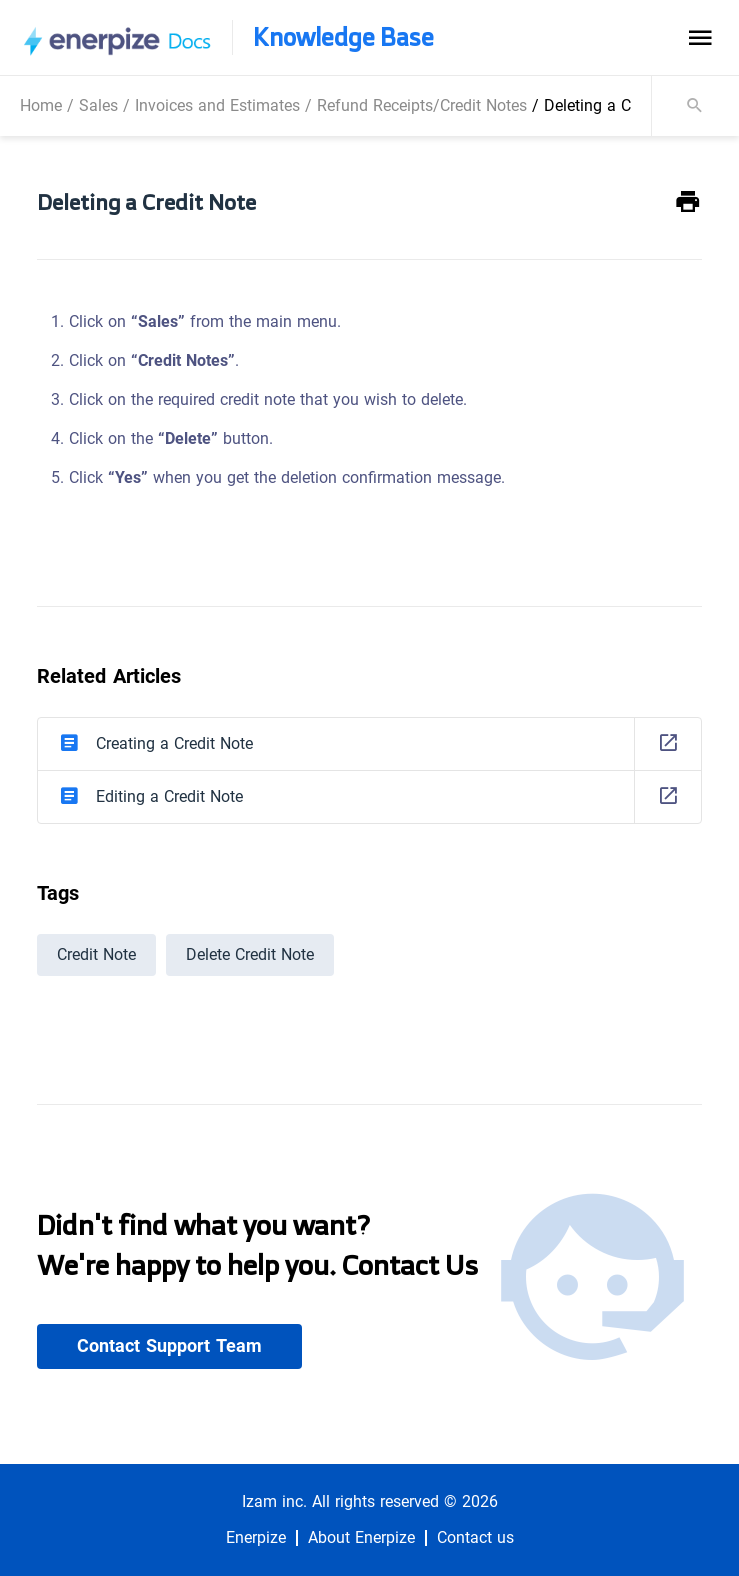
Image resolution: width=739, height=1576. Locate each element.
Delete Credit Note (250, 954)
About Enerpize (361, 1538)
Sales (98, 105)
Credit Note (96, 954)
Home (41, 105)
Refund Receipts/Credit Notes (422, 105)
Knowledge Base (343, 37)
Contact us (475, 1538)
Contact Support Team (169, 1346)
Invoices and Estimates (217, 105)
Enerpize (256, 1538)
